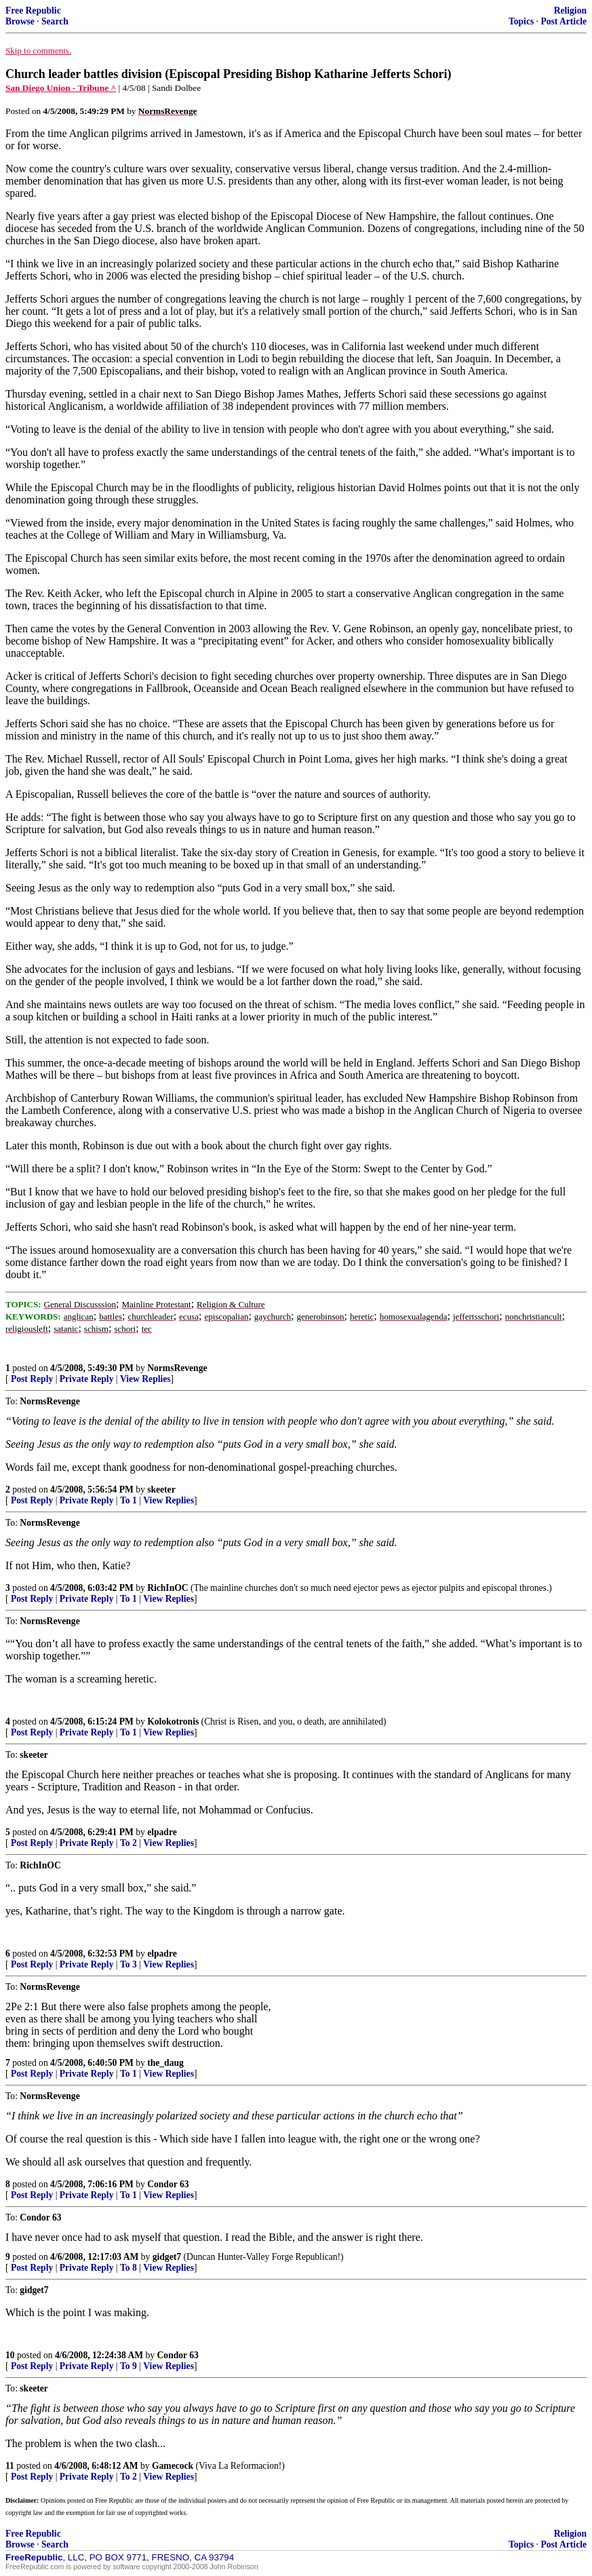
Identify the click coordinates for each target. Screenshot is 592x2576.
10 (10, 2355)
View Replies (145, 1379)
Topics (521, 21)
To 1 (128, 1500)
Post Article (563, 21)
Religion (570, 10)
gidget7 (167, 2257)
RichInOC (167, 1588)
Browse (20, 21)
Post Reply (32, 1379)
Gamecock (172, 2466)
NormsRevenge (177, 1368)
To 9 (128, 2366)
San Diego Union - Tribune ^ (60, 88)
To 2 (128, 1843)
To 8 (128, 2268)
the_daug (165, 2063)
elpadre (162, 1832)
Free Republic (33, 10)
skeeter (161, 1489)
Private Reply (87, 1379)
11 (9, 2466)
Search (54, 21)
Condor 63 (168, 2184)
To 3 (128, 1964)
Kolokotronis (173, 1721)
